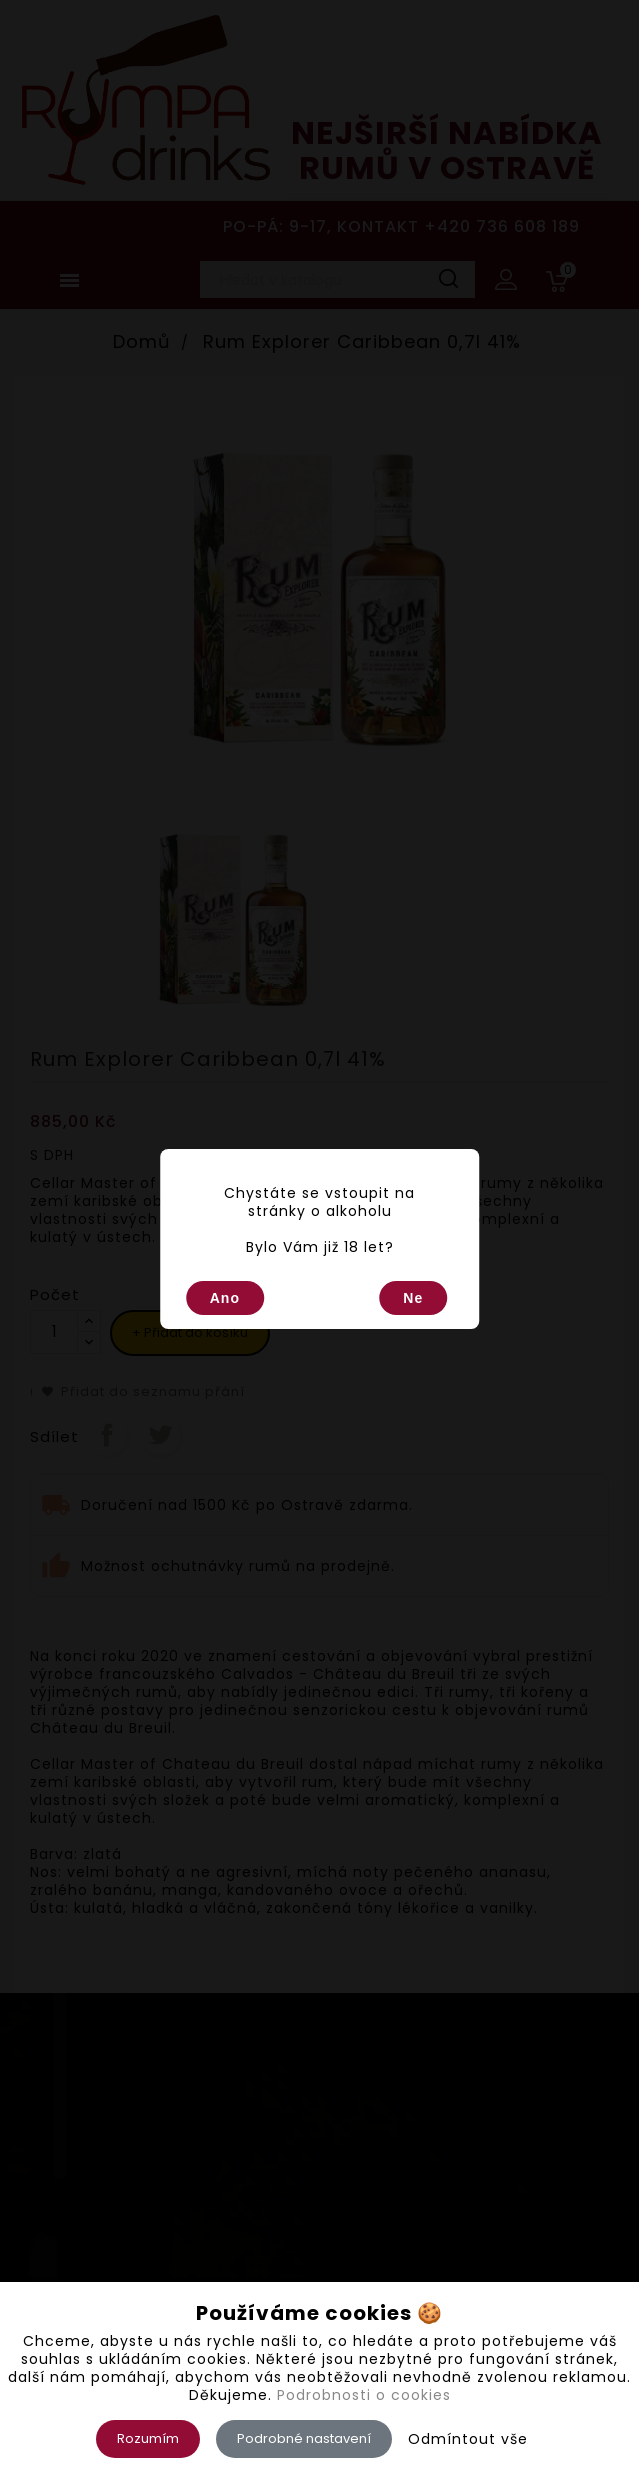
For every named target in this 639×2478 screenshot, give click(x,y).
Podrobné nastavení (304, 2438)
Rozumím (148, 2438)
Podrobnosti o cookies (364, 2395)
